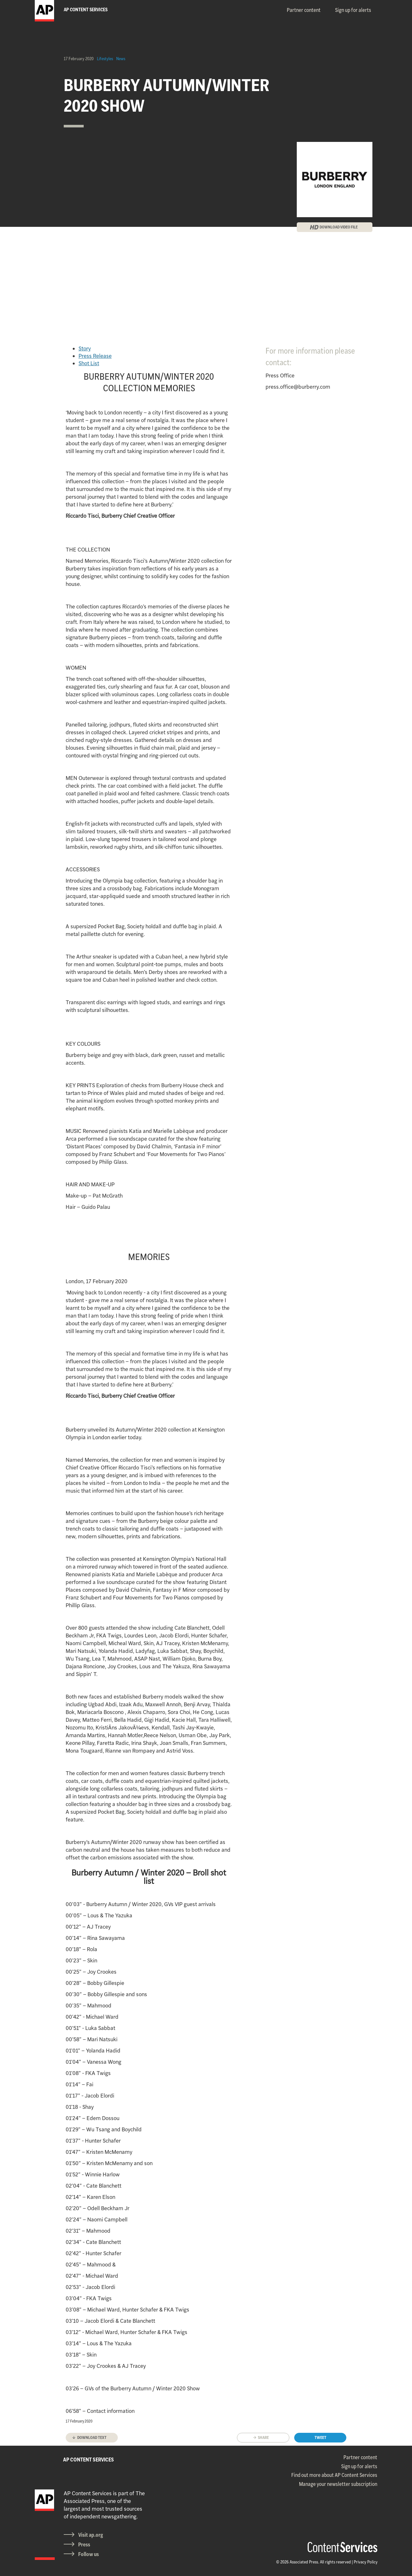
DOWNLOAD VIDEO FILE (339, 227)
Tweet (320, 2437)
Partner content (304, 10)
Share (263, 2437)
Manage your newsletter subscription (338, 2484)
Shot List (89, 363)
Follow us (88, 2554)
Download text (92, 2437)
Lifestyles (105, 58)
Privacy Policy (366, 2562)
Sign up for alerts (353, 10)
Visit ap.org (90, 2535)
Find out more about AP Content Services (334, 2475)
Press (84, 2544)
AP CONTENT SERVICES (88, 2459)
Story (85, 348)
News (120, 58)
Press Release (95, 355)
